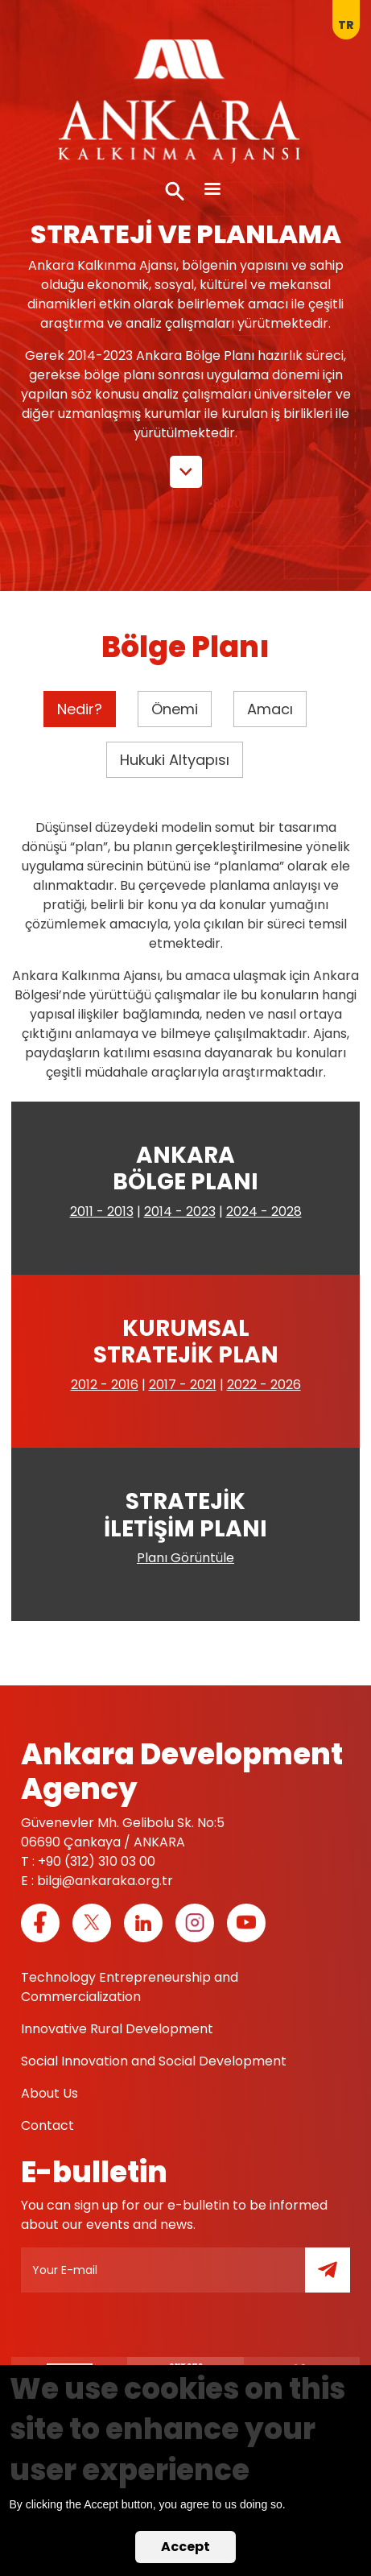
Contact (47, 2125)
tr (346, 25)
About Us (49, 2093)
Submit (339, 2279)
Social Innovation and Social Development (153, 2061)
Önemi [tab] (174, 709)
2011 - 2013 (102, 1211)
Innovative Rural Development (117, 2029)
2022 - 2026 (264, 1384)
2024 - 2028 (264, 1211)
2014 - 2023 (180, 1211)
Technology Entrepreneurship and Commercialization (129, 1987)
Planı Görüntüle (185, 1557)
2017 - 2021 (182, 1384)
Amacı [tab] (270, 709)
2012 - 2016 (104, 1384)
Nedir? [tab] (79, 709)
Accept (185, 2546)
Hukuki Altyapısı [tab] (174, 760)
